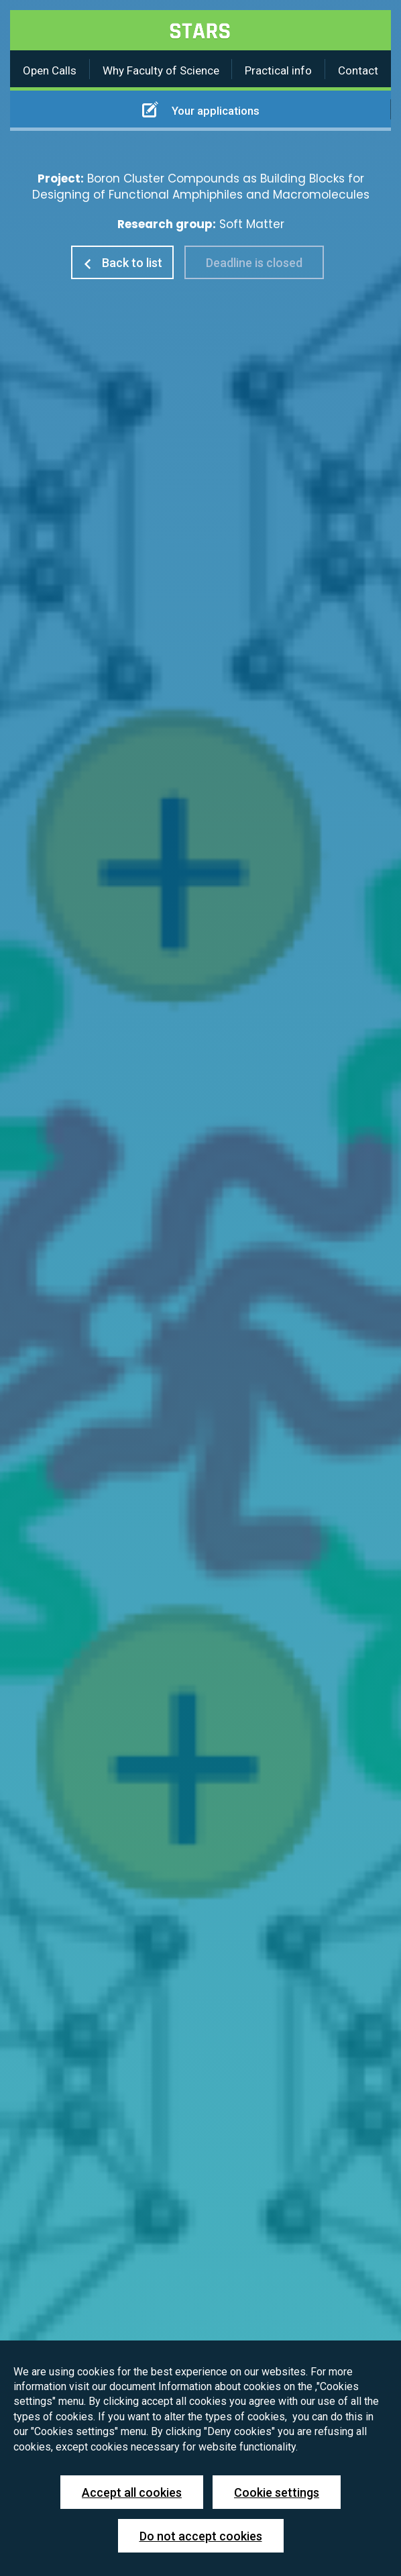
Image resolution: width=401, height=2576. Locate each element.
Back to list (122, 263)
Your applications (201, 109)
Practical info (278, 70)
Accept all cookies (132, 2492)
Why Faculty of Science (161, 70)
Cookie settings (276, 2492)
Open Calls (49, 70)
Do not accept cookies (200, 2536)
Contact (358, 70)
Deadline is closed (254, 263)
